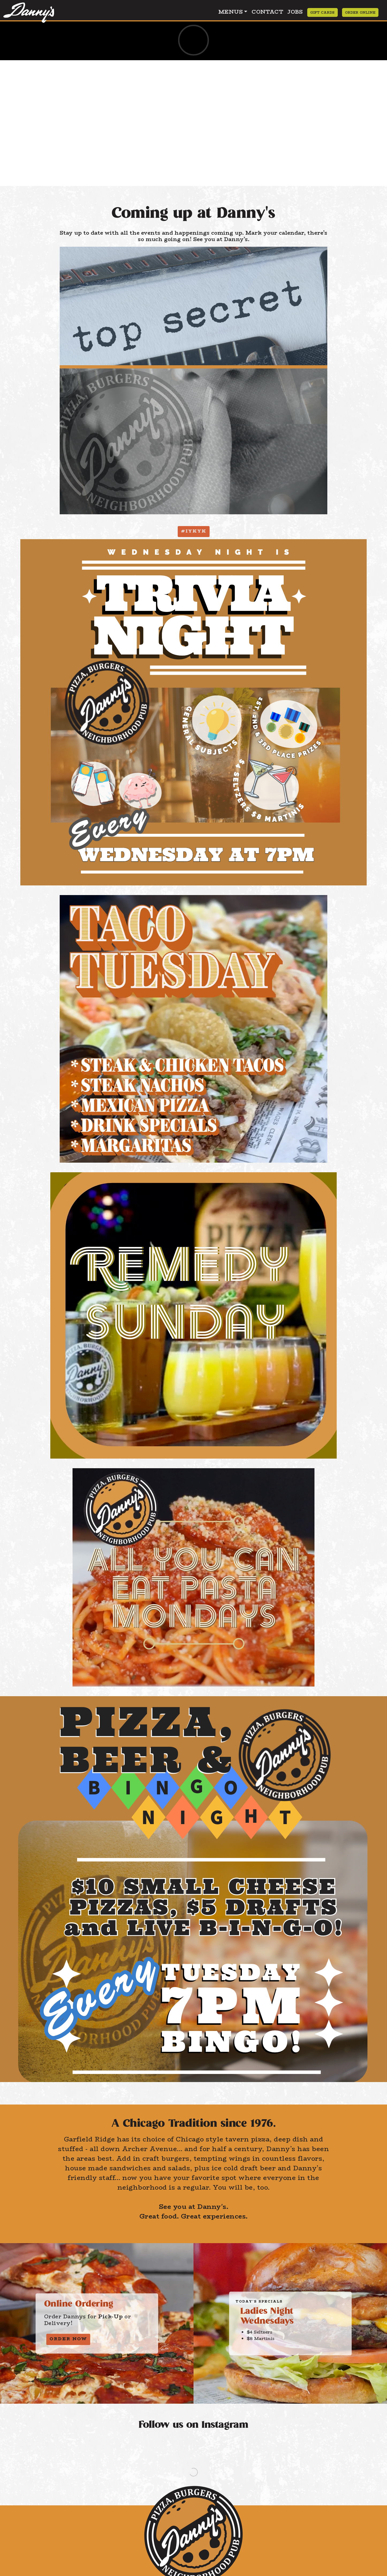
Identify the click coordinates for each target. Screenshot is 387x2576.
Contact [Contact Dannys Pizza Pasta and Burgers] (267, 11)
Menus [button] (230, 11)
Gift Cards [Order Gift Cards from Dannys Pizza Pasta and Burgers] (322, 12)
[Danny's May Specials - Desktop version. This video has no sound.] (193, 40)
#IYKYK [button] (193, 531)
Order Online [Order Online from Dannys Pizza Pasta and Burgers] (360, 12)
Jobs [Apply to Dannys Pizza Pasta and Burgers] (295, 11)
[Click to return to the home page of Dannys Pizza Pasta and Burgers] (28, 11)
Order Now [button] (68, 2338)
